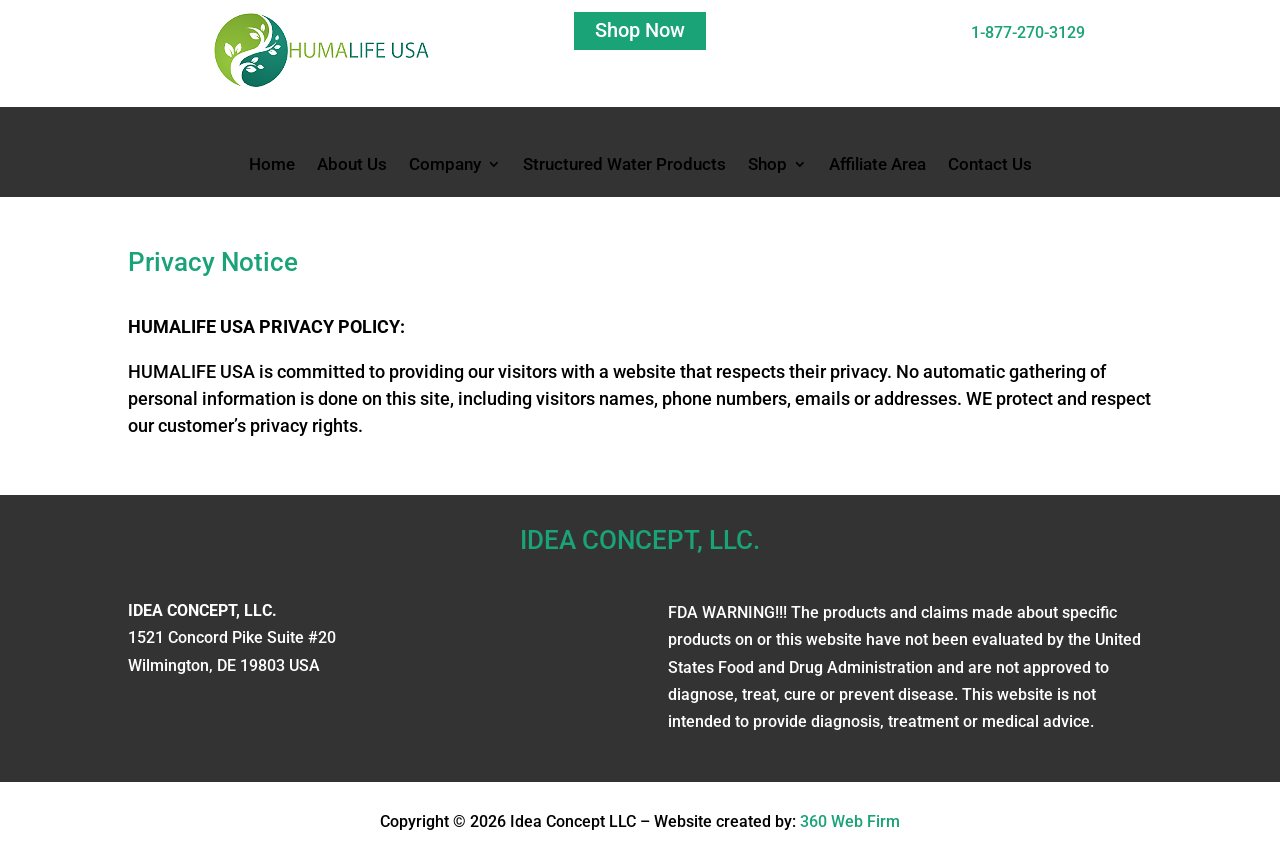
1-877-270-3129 (1028, 32)
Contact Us (990, 165)
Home (272, 165)
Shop (767, 165)
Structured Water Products (624, 165)
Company (445, 165)
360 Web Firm (850, 821)
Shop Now (640, 30)
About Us (352, 165)
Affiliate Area (877, 165)
